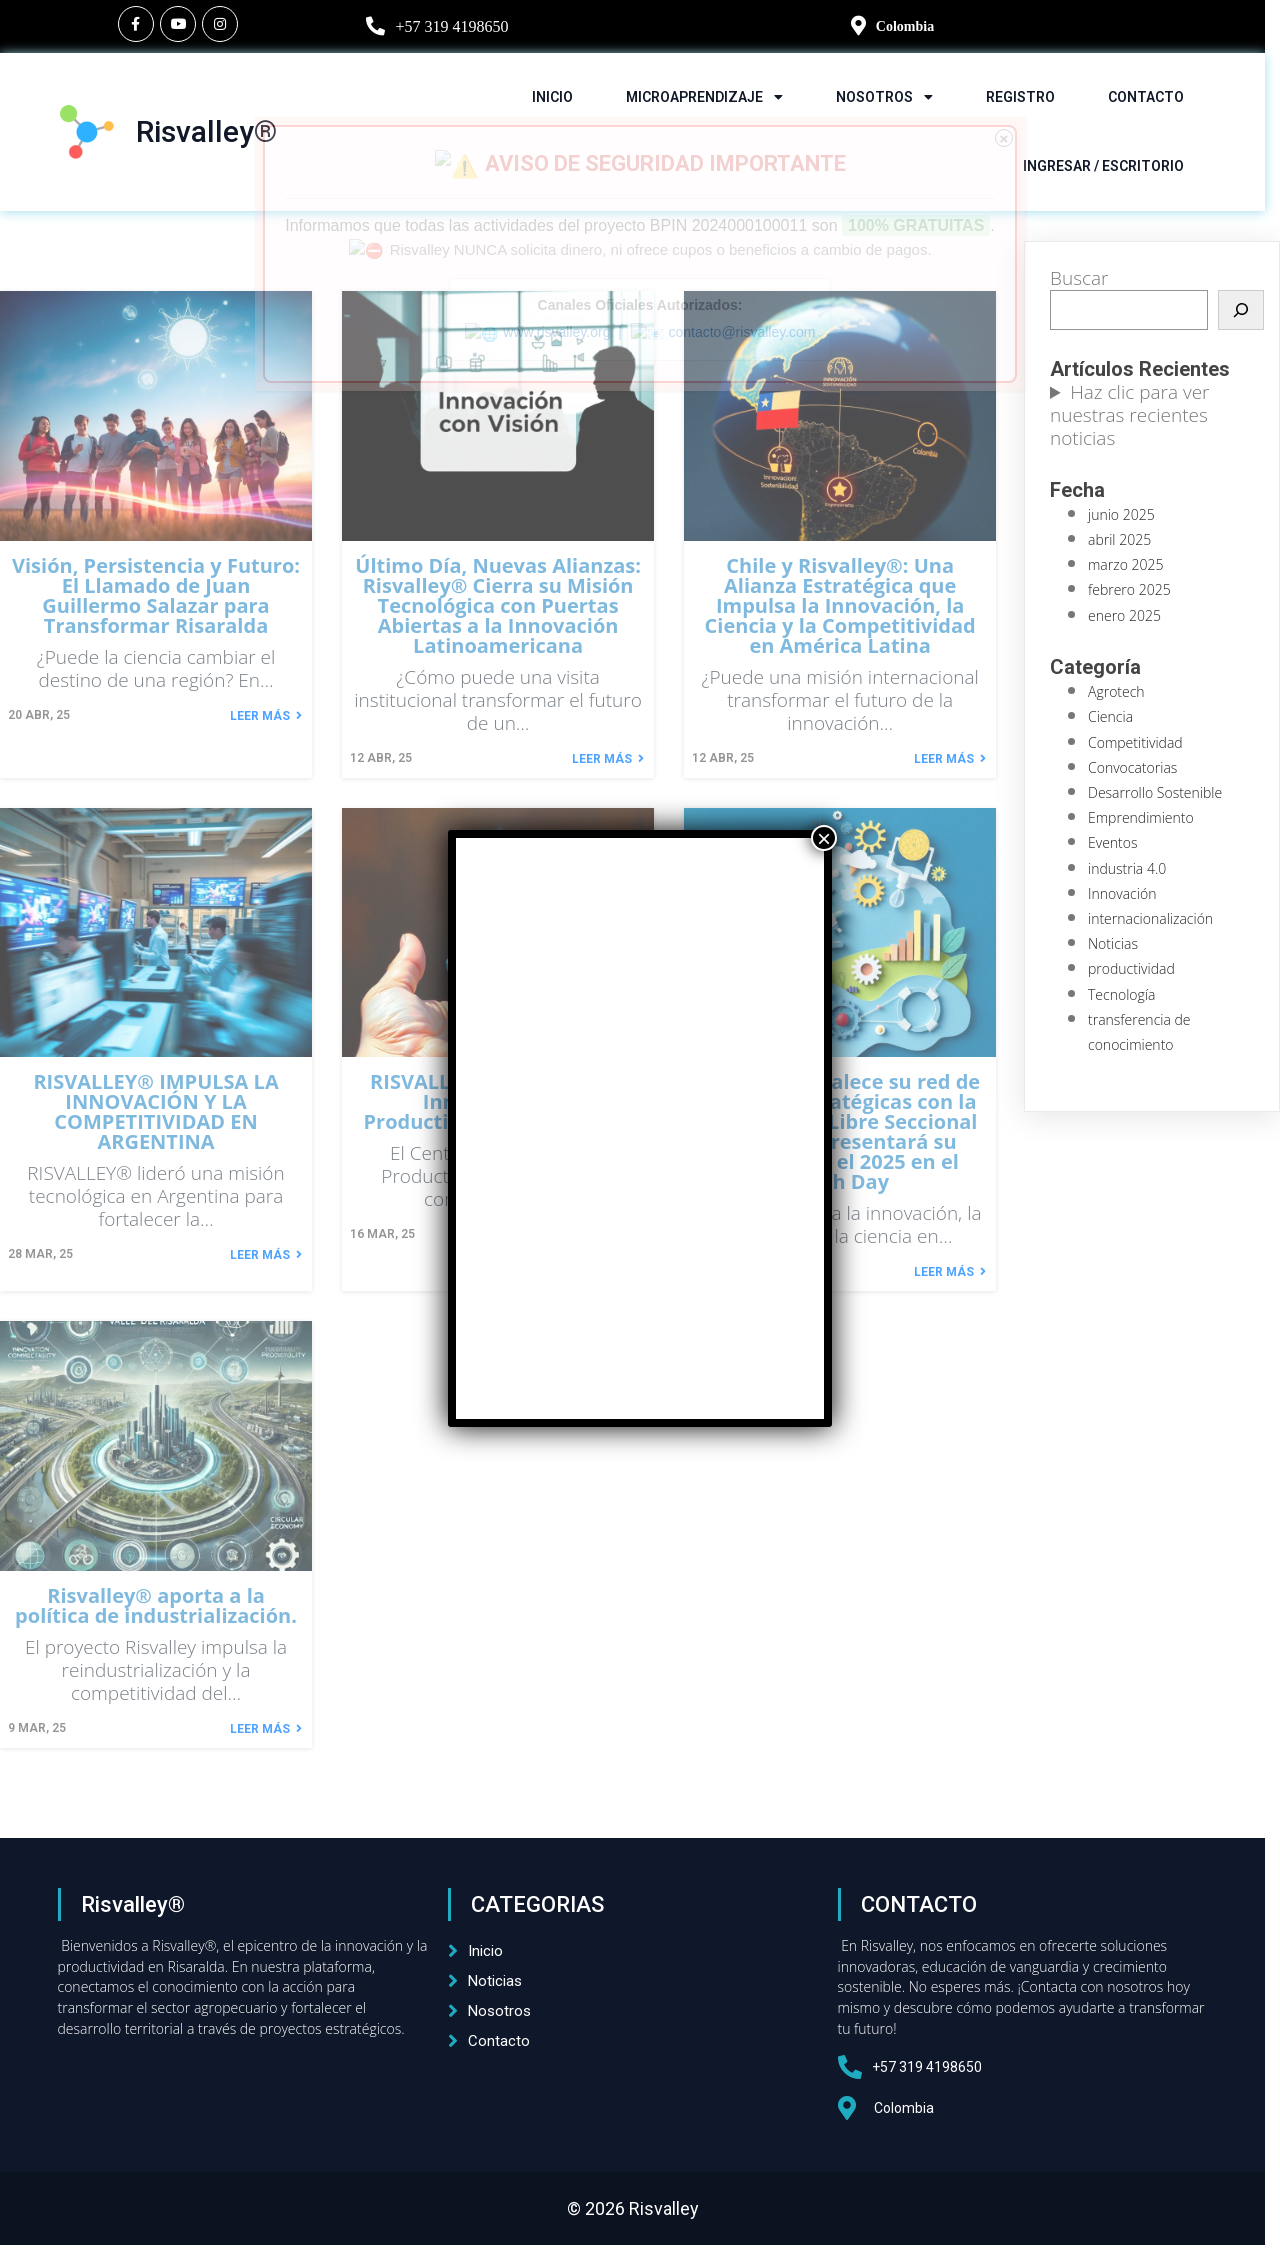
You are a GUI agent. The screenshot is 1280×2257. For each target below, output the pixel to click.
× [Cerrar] (824, 838)
